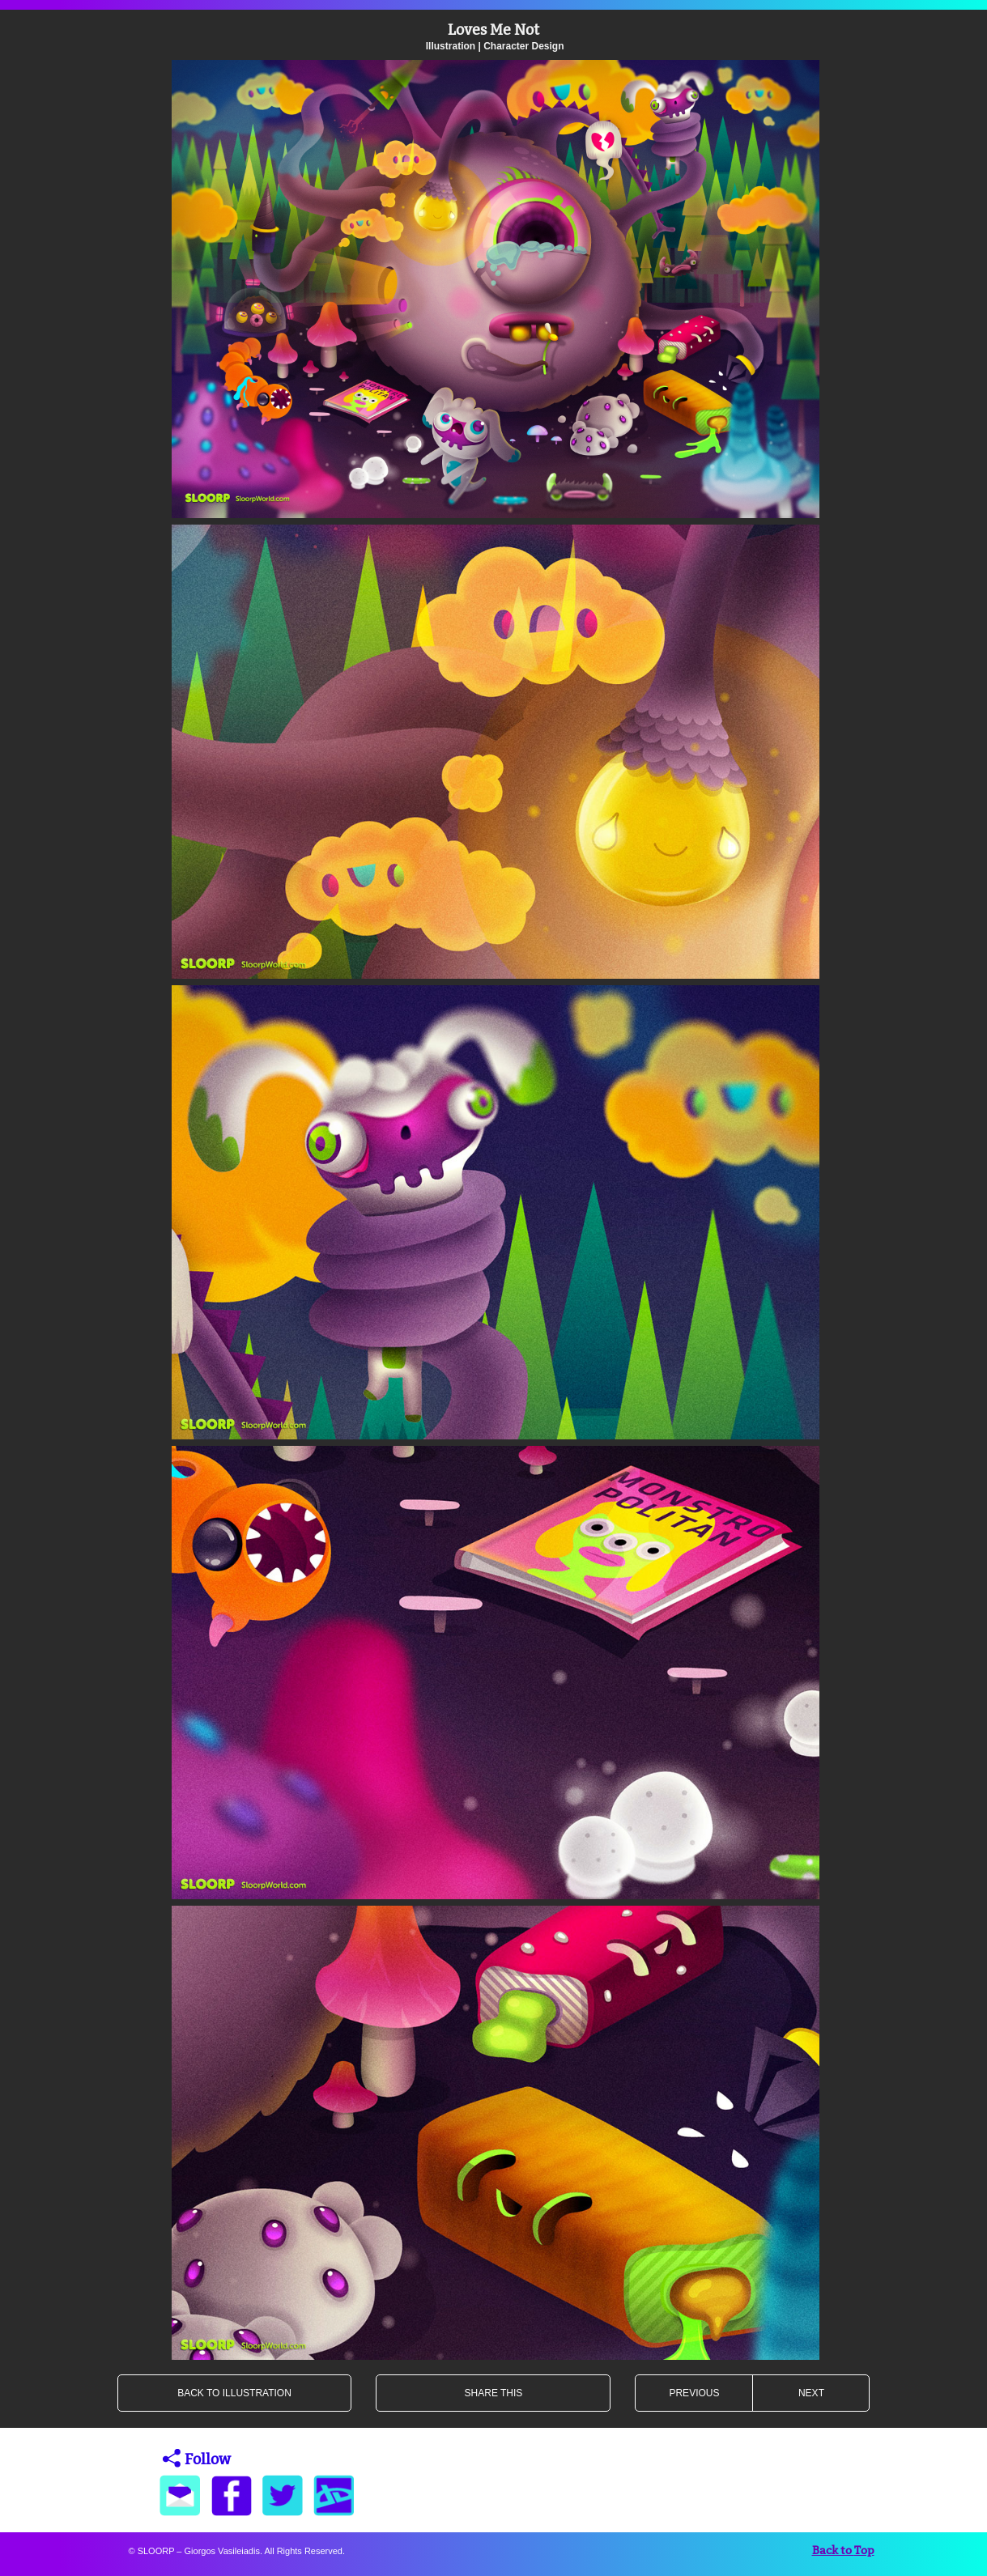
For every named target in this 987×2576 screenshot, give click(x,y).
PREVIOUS (694, 2393)
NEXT (811, 2393)
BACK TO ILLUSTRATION (234, 2393)
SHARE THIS (494, 2393)
